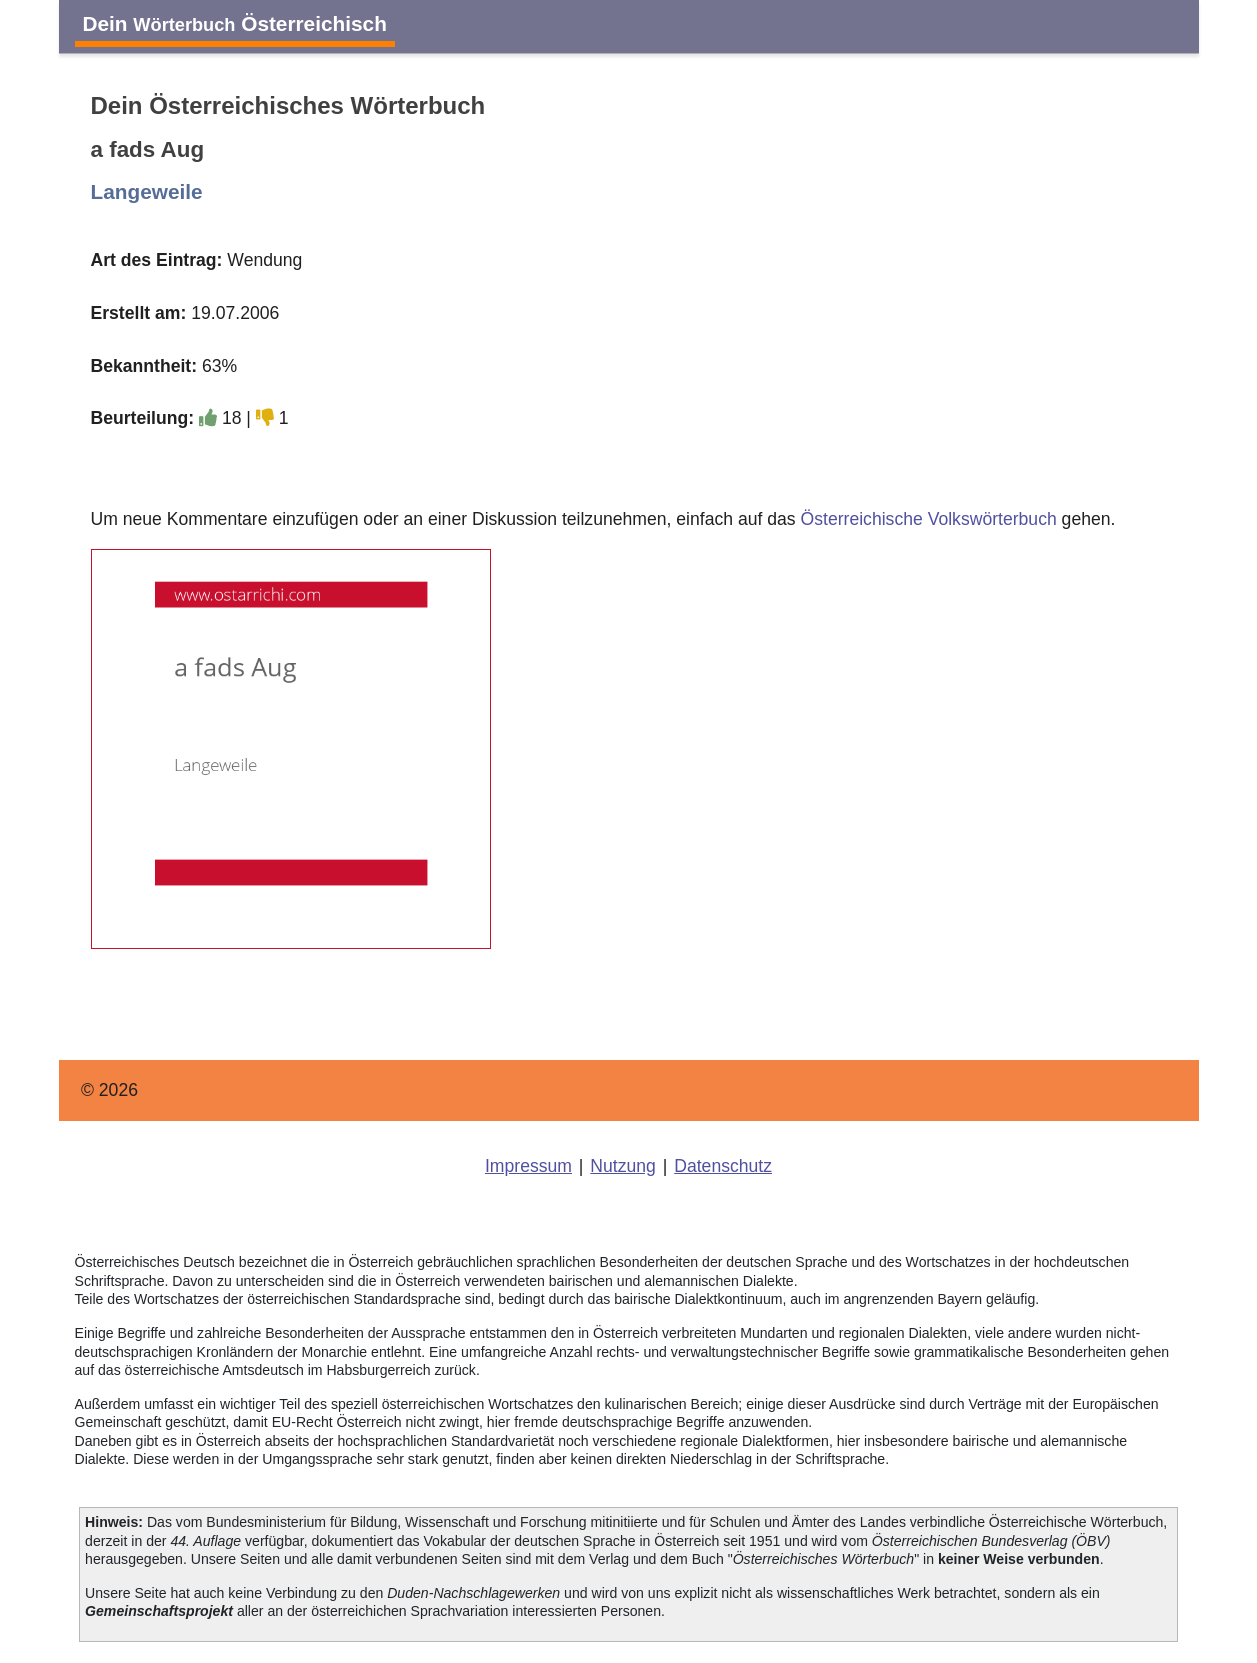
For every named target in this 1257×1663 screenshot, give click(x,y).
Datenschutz (723, 1166)
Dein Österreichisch (235, 23)
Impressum (528, 1166)
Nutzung (623, 1166)
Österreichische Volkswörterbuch (929, 519)
